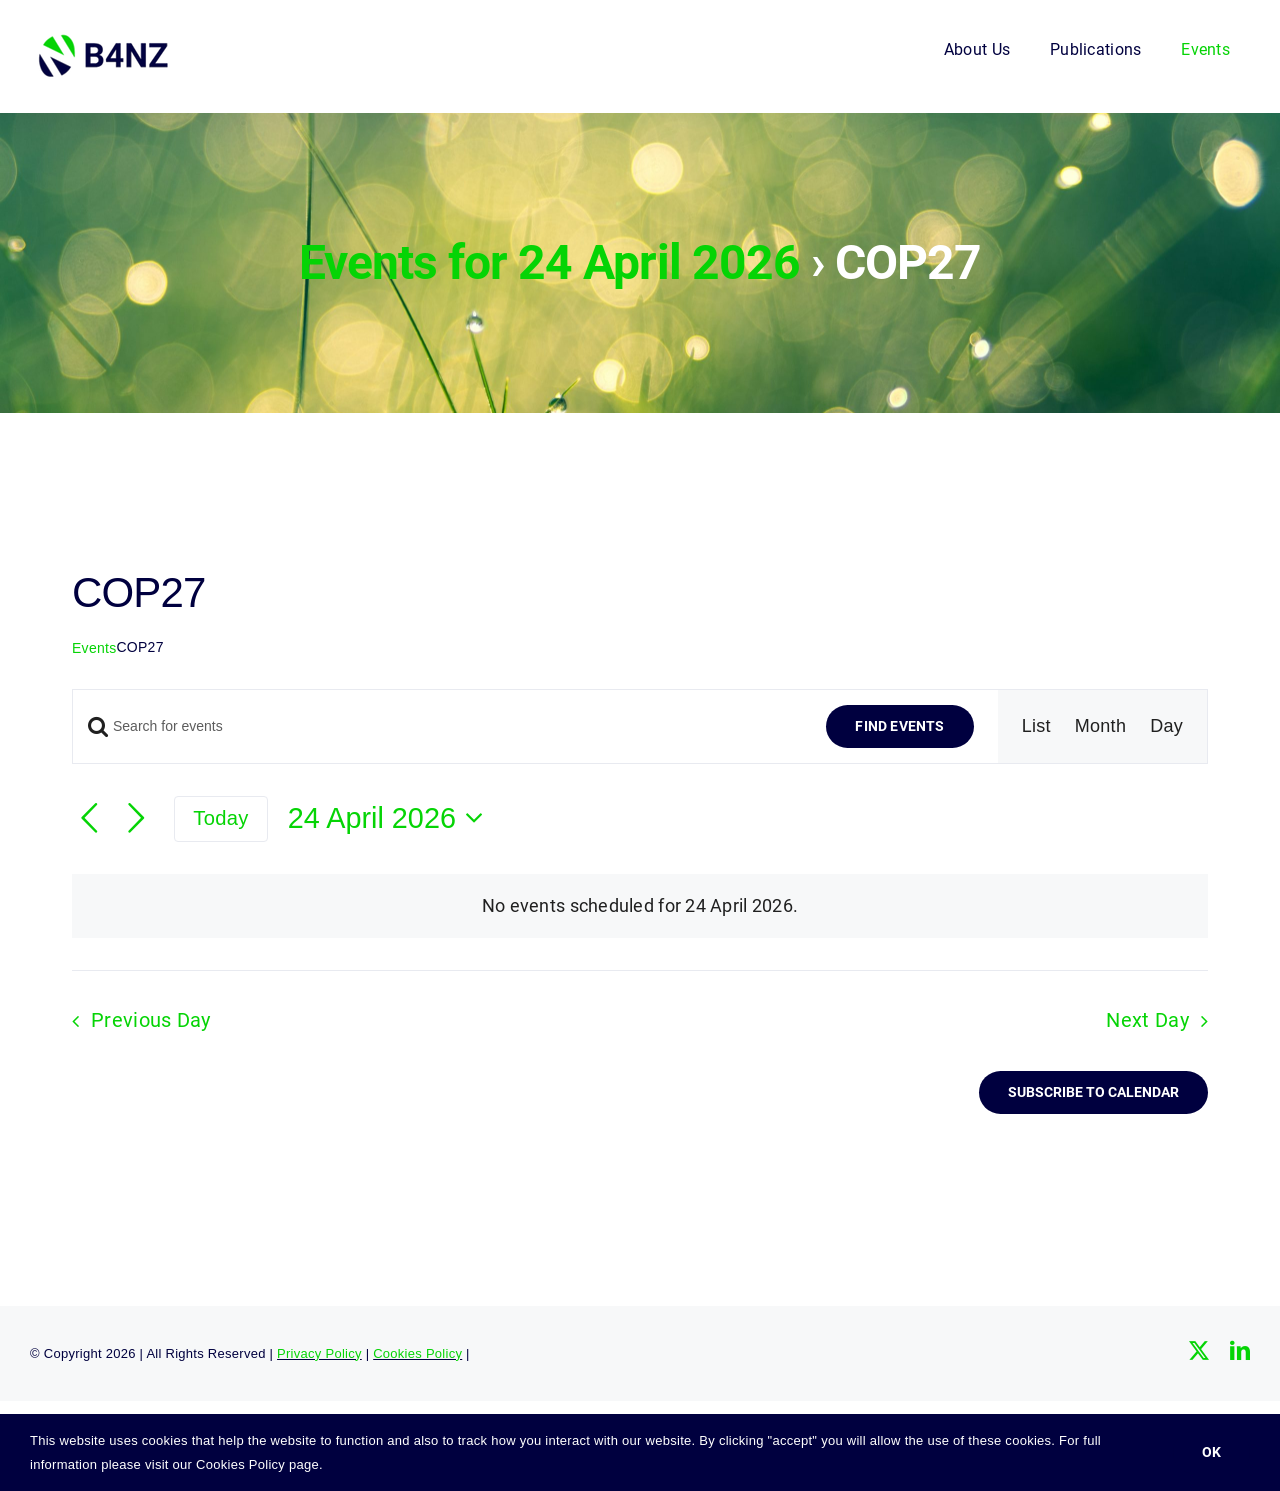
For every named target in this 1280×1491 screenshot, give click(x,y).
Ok (1211, 1452)
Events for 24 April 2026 (549, 262)
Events (94, 648)
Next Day (1147, 1020)
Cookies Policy (417, 1353)
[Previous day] (89, 818)
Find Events (899, 726)
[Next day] (136, 818)
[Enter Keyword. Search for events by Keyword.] (437, 726)
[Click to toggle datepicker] (391, 818)
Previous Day (151, 1020)
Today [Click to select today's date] (220, 818)
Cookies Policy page (257, 1464)
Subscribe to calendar (1093, 1092)
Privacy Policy (319, 1353)
